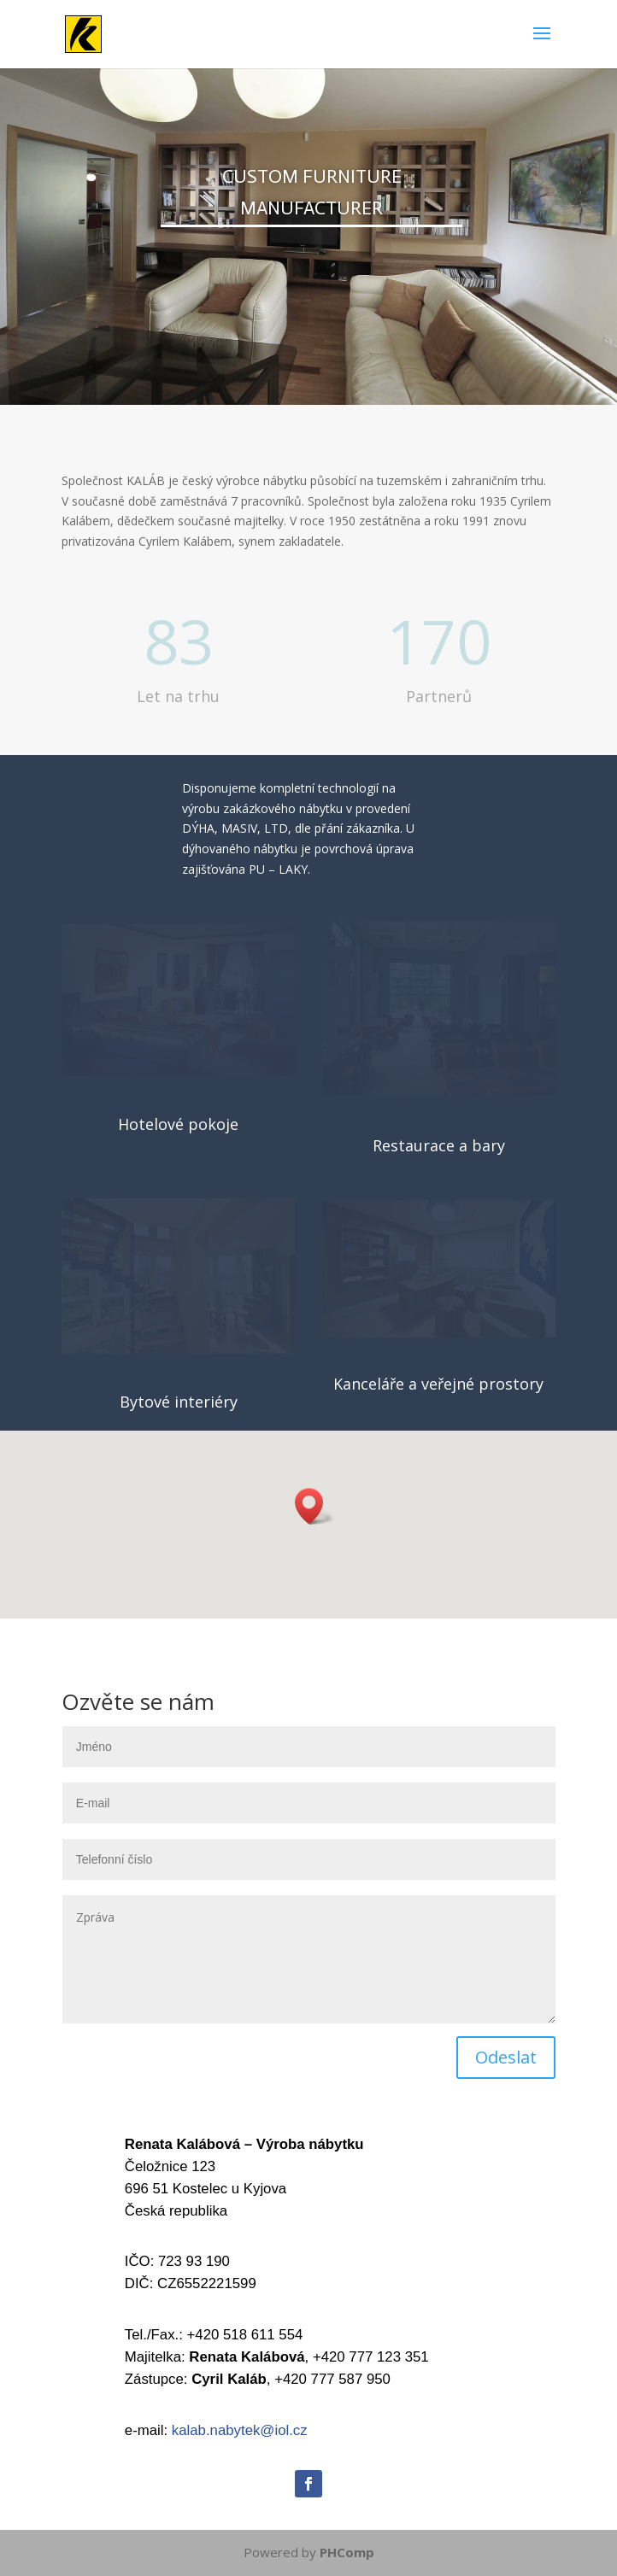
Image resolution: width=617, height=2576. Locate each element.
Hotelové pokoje (178, 1124)
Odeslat (506, 2057)
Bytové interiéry (179, 1401)
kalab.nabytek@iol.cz (240, 2430)
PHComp (347, 2552)
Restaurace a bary (439, 1145)
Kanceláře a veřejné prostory (438, 1383)
